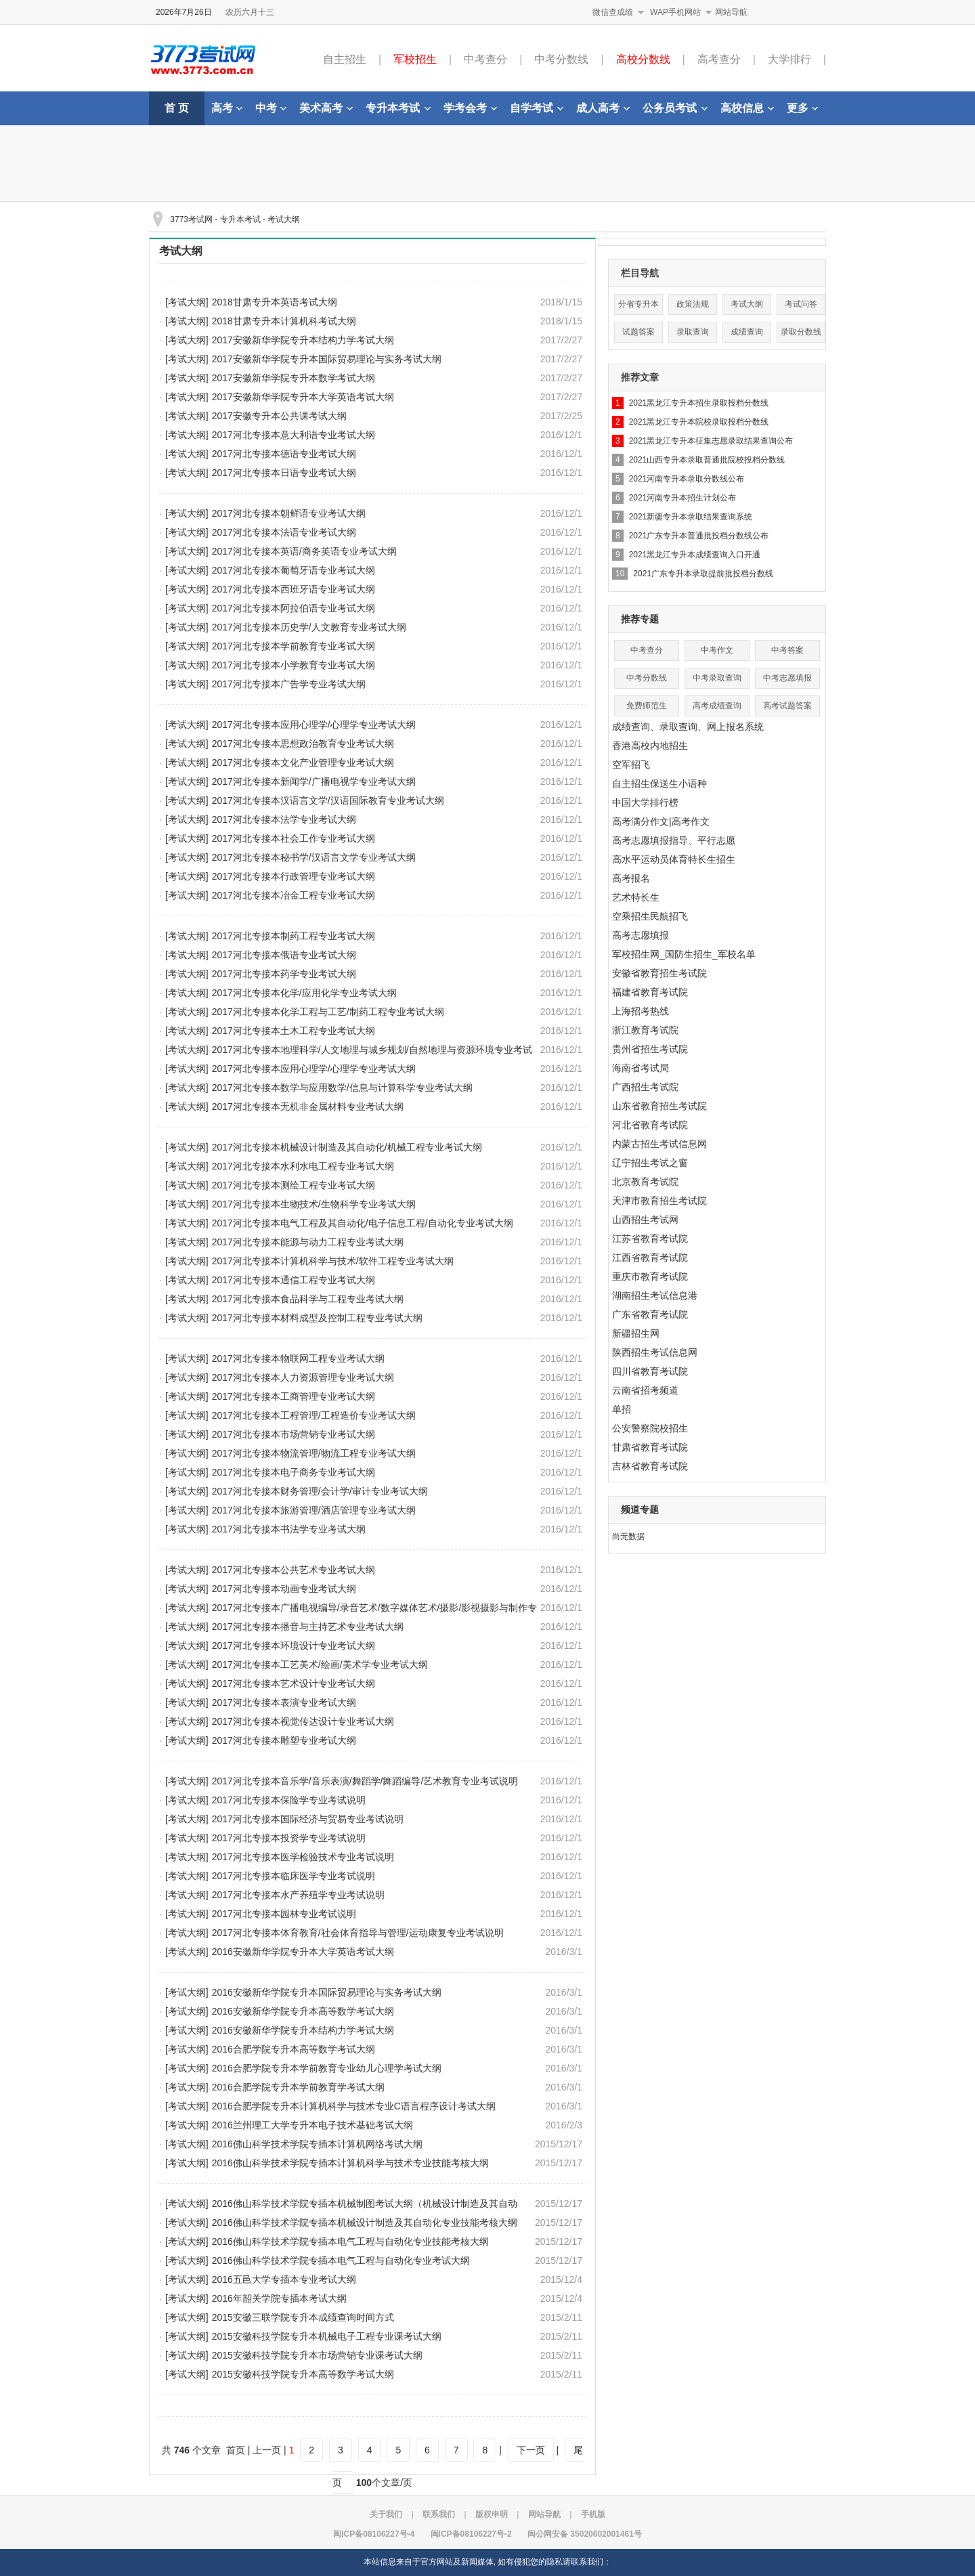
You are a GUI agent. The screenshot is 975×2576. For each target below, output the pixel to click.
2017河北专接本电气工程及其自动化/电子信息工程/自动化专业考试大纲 (362, 1223)
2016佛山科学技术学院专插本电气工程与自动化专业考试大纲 (341, 2260)
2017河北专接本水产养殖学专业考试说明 (298, 1894)
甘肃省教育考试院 (650, 1447)
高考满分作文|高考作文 (661, 821)
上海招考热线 (640, 1011)
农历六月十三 (249, 12)
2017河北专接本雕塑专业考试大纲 (284, 1740)
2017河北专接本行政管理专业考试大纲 (293, 876)
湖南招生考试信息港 (654, 1295)
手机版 (593, 2514)
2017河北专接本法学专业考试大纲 (284, 819)
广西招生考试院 (645, 1086)
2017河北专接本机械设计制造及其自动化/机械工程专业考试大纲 (347, 1147)
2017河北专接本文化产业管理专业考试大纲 (303, 762)
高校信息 (747, 108)
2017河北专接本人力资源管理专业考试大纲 (303, 1377)
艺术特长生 (635, 897)
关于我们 (386, 2514)
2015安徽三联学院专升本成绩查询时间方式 (303, 2317)
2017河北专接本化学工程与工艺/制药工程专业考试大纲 (328, 1011)
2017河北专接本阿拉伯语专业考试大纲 (293, 608)
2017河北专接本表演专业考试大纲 (284, 1702)
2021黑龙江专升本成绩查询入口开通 (695, 554)
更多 (802, 108)
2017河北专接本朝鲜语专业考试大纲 (289, 513)
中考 (270, 108)
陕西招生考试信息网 (654, 1352)
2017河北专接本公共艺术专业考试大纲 (293, 1569)
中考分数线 (561, 59)
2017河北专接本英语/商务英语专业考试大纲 (304, 551)
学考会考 (470, 108)
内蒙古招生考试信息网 (659, 1143)
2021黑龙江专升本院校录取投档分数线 (699, 422)
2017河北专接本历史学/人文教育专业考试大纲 (309, 627)
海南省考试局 (640, 1067)
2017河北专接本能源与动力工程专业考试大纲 (308, 1242)
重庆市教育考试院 (650, 1276)
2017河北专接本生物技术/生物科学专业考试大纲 (314, 1204)
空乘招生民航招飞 (650, 916)
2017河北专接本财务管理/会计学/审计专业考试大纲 (320, 1491)
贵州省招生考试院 (650, 1049)
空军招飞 (631, 764)
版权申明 (491, 2514)
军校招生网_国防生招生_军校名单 (684, 954)
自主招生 (344, 59)
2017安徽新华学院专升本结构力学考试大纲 (303, 340)
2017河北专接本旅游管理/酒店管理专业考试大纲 (314, 1510)
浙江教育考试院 (645, 1030)
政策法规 (692, 304)
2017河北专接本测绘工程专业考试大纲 (293, 1185)
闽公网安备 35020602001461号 (584, 2534)
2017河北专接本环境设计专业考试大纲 (293, 1645)
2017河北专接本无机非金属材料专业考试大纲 (308, 1106)
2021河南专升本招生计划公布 (683, 497)
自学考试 (536, 108)
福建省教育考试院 (650, 992)
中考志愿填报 (787, 678)
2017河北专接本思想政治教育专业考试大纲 (303, 743)
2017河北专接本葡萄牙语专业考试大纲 (293, 570)
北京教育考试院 (645, 1181)
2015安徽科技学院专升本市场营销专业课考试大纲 (317, 2355)
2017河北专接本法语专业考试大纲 (284, 532)
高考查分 (719, 59)
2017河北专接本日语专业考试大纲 (284, 472)
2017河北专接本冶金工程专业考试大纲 (293, 895)
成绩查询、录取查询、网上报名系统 (688, 726)
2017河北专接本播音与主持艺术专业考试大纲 (308, 1626)
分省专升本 (638, 304)
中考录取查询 (717, 678)
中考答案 (787, 650)
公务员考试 (675, 108)
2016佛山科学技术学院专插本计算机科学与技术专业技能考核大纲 (350, 2163)
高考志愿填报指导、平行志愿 (673, 840)
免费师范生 (646, 705)
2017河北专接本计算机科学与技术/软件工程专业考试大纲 (333, 1260)
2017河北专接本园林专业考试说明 (284, 1913)
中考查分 (485, 59)
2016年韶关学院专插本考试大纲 (279, 2298)
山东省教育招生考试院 (659, 1105)
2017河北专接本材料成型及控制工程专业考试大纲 (317, 1317)
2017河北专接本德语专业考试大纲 (284, 453)
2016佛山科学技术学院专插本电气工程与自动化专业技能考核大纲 (350, 2241)
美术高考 (326, 108)
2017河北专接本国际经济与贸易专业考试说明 (308, 1818)
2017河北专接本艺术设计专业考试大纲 (293, 1683)
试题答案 (638, 332)
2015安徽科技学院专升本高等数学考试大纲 (303, 2374)
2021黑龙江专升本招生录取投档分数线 (699, 403)
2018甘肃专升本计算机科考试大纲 (284, 321)
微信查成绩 (612, 12)
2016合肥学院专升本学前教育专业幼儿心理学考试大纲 (326, 2068)
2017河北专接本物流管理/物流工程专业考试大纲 (314, 1453)
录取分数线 (801, 332)
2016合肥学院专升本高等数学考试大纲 (293, 2049)
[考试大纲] (187, 302)
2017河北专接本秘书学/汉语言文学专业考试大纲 (314, 857)
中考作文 (717, 650)
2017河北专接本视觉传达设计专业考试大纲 (303, 1721)
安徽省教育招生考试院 (659, 973)
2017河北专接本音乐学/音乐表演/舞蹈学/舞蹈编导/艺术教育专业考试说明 (365, 1781)
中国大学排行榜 (645, 802)
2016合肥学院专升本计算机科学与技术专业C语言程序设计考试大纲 (354, 2106)
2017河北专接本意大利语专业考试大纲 (293, 434)
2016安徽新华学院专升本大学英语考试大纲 (303, 1951)
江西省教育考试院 (650, 1257)
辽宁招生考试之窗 (650, 1162)
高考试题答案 (787, 705)
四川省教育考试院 (650, 1371)
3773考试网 (191, 219)
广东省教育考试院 (650, 1314)
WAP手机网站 (675, 12)
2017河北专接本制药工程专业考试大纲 (293, 935)
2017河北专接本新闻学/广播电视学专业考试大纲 (314, 781)
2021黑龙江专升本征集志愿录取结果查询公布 (711, 441)
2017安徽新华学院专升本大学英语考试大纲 (303, 396)
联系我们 (438, 2514)
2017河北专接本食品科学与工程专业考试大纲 (308, 1298)
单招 (621, 1409)
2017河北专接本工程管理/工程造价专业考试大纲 (314, 1415)
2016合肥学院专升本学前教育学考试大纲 (298, 2087)
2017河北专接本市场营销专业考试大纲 (293, 1434)
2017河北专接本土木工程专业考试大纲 (293, 1030)
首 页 (177, 108)
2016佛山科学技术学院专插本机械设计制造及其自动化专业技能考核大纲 (364, 2222)
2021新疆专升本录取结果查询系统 (691, 516)
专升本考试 (398, 108)
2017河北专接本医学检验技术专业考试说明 (303, 1856)
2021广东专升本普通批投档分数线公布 (699, 535)
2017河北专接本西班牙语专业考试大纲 (293, 589)
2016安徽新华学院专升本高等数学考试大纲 (303, 2011)
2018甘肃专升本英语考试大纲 (274, 302)
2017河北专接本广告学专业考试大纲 (289, 684)
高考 (226, 108)
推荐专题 (640, 619)
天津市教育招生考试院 (659, 1200)
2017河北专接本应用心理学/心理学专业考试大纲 (314, 724)
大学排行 (789, 59)
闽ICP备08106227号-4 (373, 2534)
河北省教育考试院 (650, 1124)
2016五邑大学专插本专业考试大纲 (284, 2279)
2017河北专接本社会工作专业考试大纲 (293, 838)
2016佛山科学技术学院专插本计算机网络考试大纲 (317, 2144)
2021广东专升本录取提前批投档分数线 (703, 573)
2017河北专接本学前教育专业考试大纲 (293, 646)
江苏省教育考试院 (650, 1238)
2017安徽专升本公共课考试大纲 (279, 415)
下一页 (531, 2450)
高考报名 (631, 878)
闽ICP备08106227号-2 (471, 2534)
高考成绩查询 (717, 705)
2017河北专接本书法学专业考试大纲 (289, 1529)
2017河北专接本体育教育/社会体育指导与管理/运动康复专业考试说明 (358, 1932)
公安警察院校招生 (650, 1428)
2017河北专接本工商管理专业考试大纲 (293, 1396)
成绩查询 (747, 332)
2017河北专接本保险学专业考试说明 (289, 1800)
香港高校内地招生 (650, 745)
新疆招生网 (635, 1333)
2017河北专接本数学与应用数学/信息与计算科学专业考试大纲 (342, 1087)
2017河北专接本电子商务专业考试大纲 (293, 1472)
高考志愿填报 (640, 935)
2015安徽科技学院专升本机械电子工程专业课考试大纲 (326, 2336)
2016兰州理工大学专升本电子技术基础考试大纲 (312, 2125)
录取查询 (692, 332)
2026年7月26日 (184, 12)
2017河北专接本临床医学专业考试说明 (293, 1875)
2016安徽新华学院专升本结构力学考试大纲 (303, 2030)
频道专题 (640, 1509)
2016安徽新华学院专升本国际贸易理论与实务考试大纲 (326, 1992)
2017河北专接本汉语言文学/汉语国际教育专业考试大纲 (328, 800)
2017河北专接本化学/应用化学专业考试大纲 (304, 992)
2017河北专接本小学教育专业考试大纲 (293, 665)
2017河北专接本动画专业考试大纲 (284, 1588)
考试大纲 (283, 219)
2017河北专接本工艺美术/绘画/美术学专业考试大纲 (320, 1664)
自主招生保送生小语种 (659, 783)
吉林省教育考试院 (650, 1466)
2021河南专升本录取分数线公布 (687, 479)
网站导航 (731, 12)
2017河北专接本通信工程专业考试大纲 (293, 1279)
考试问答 (801, 304)
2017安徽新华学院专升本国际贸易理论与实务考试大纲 (326, 358)
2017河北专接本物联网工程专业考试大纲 (298, 1358)
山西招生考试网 (645, 1219)
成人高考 (603, 108)
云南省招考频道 (645, 1390)
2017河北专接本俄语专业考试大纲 (284, 954)
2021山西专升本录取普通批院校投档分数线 (707, 460)
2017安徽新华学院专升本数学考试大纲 (293, 377)
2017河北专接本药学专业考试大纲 (284, 973)
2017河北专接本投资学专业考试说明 (289, 1837)
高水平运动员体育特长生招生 (673, 859)
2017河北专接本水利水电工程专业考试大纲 (303, 1166)
